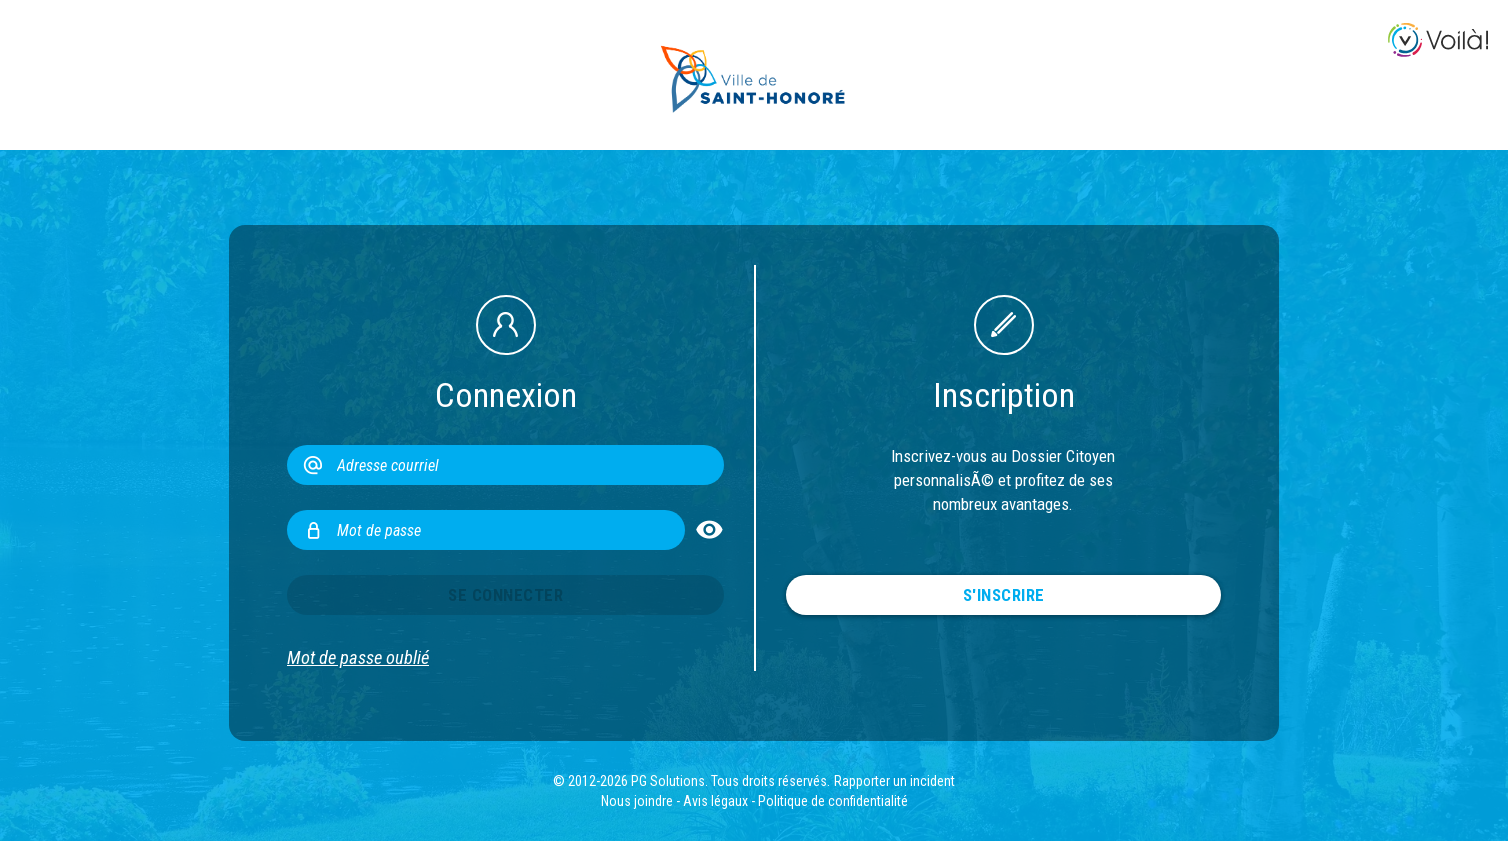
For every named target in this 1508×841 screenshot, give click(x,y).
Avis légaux (715, 801)
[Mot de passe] (486, 530)
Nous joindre (637, 801)
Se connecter (505, 595)
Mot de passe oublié (358, 658)
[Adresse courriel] (505, 465)
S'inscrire (1004, 595)
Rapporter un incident (894, 781)
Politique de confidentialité (833, 801)
